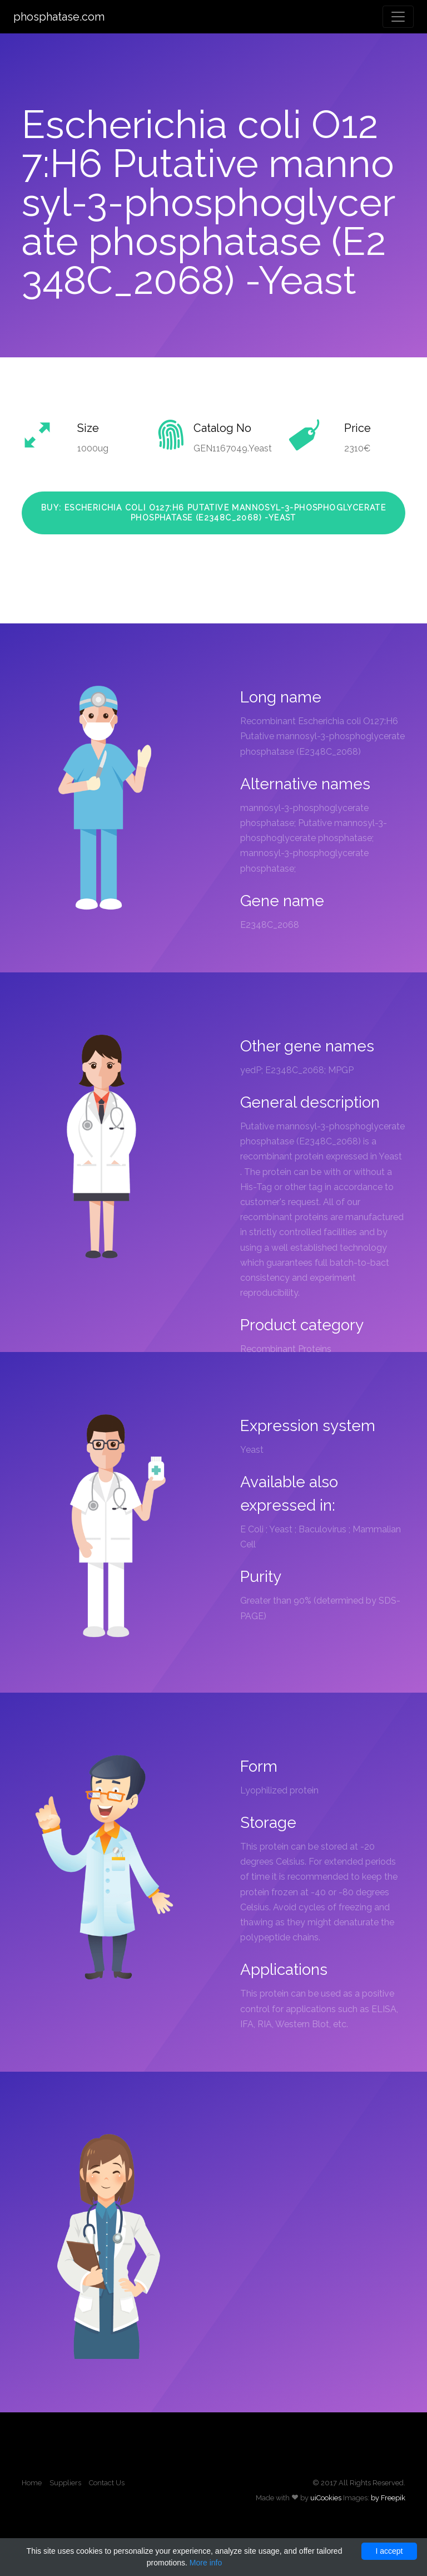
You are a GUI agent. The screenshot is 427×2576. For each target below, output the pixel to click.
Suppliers (65, 2483)
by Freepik (388, 2498)
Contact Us (107, 2483)
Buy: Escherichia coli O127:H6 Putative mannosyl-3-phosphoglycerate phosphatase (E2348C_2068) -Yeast (213, 512)
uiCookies (325, 2498)
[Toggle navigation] (398, 17)
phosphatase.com (59, 16)
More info (206, 2562)
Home (32, 2483)
